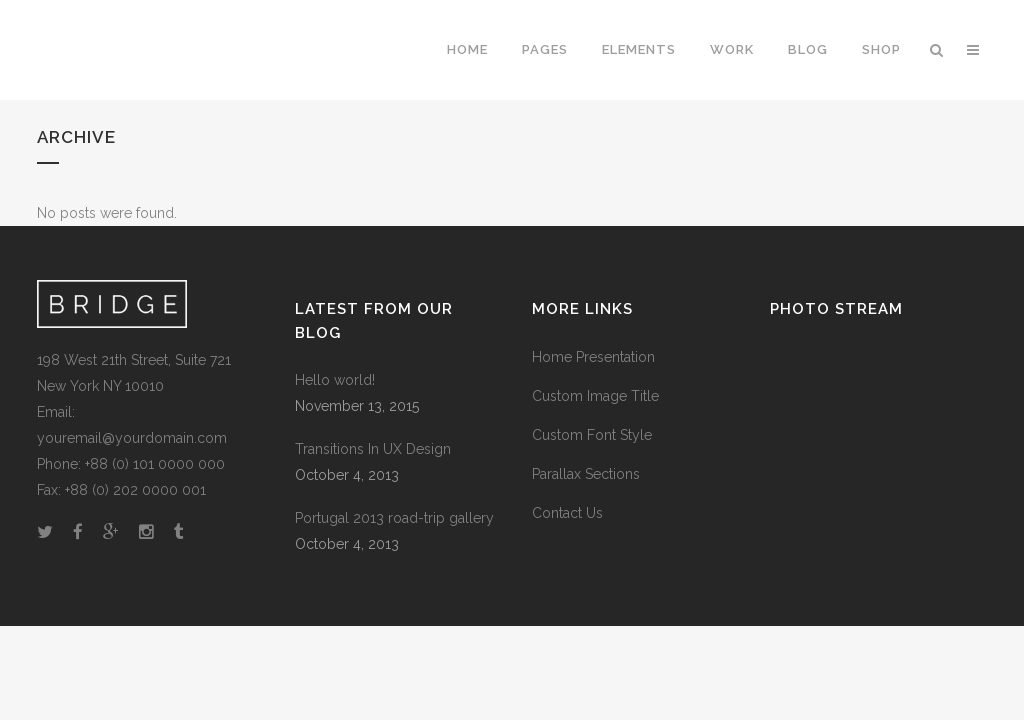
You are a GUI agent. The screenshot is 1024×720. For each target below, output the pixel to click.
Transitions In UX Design (373, 449)
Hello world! (335, 380)
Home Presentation (593, 357)
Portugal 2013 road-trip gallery (394, 518)
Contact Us (567, 513)
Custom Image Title (595, 396)
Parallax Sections (586, 474)
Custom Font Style (592, 435)
